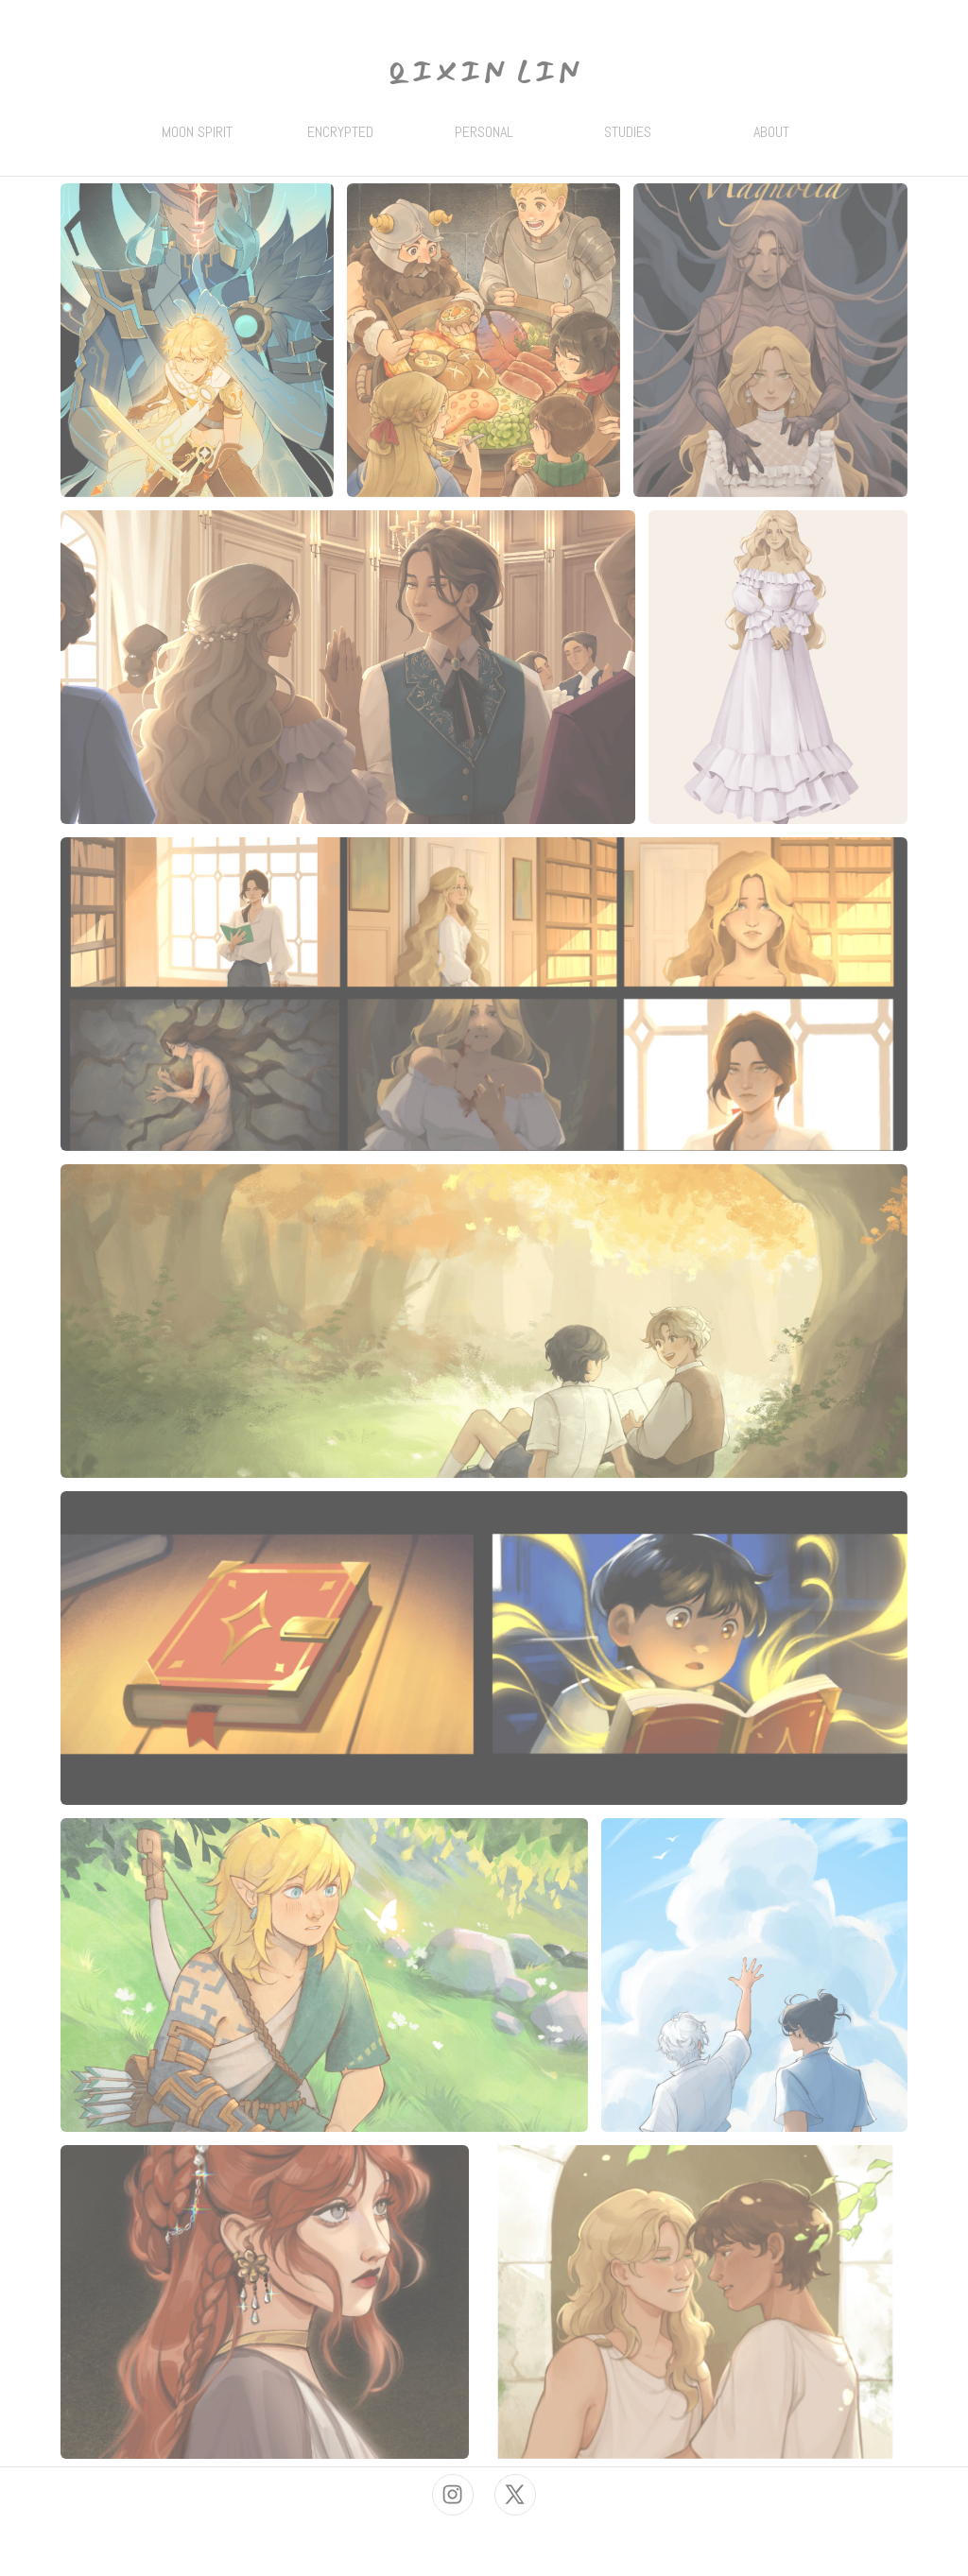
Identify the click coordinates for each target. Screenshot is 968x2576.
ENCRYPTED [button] (340, 132)
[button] (453, 2495)
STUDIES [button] (627, 132)
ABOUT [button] (771, 132)
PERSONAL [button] (484, 132)
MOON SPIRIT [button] (197, 132)
